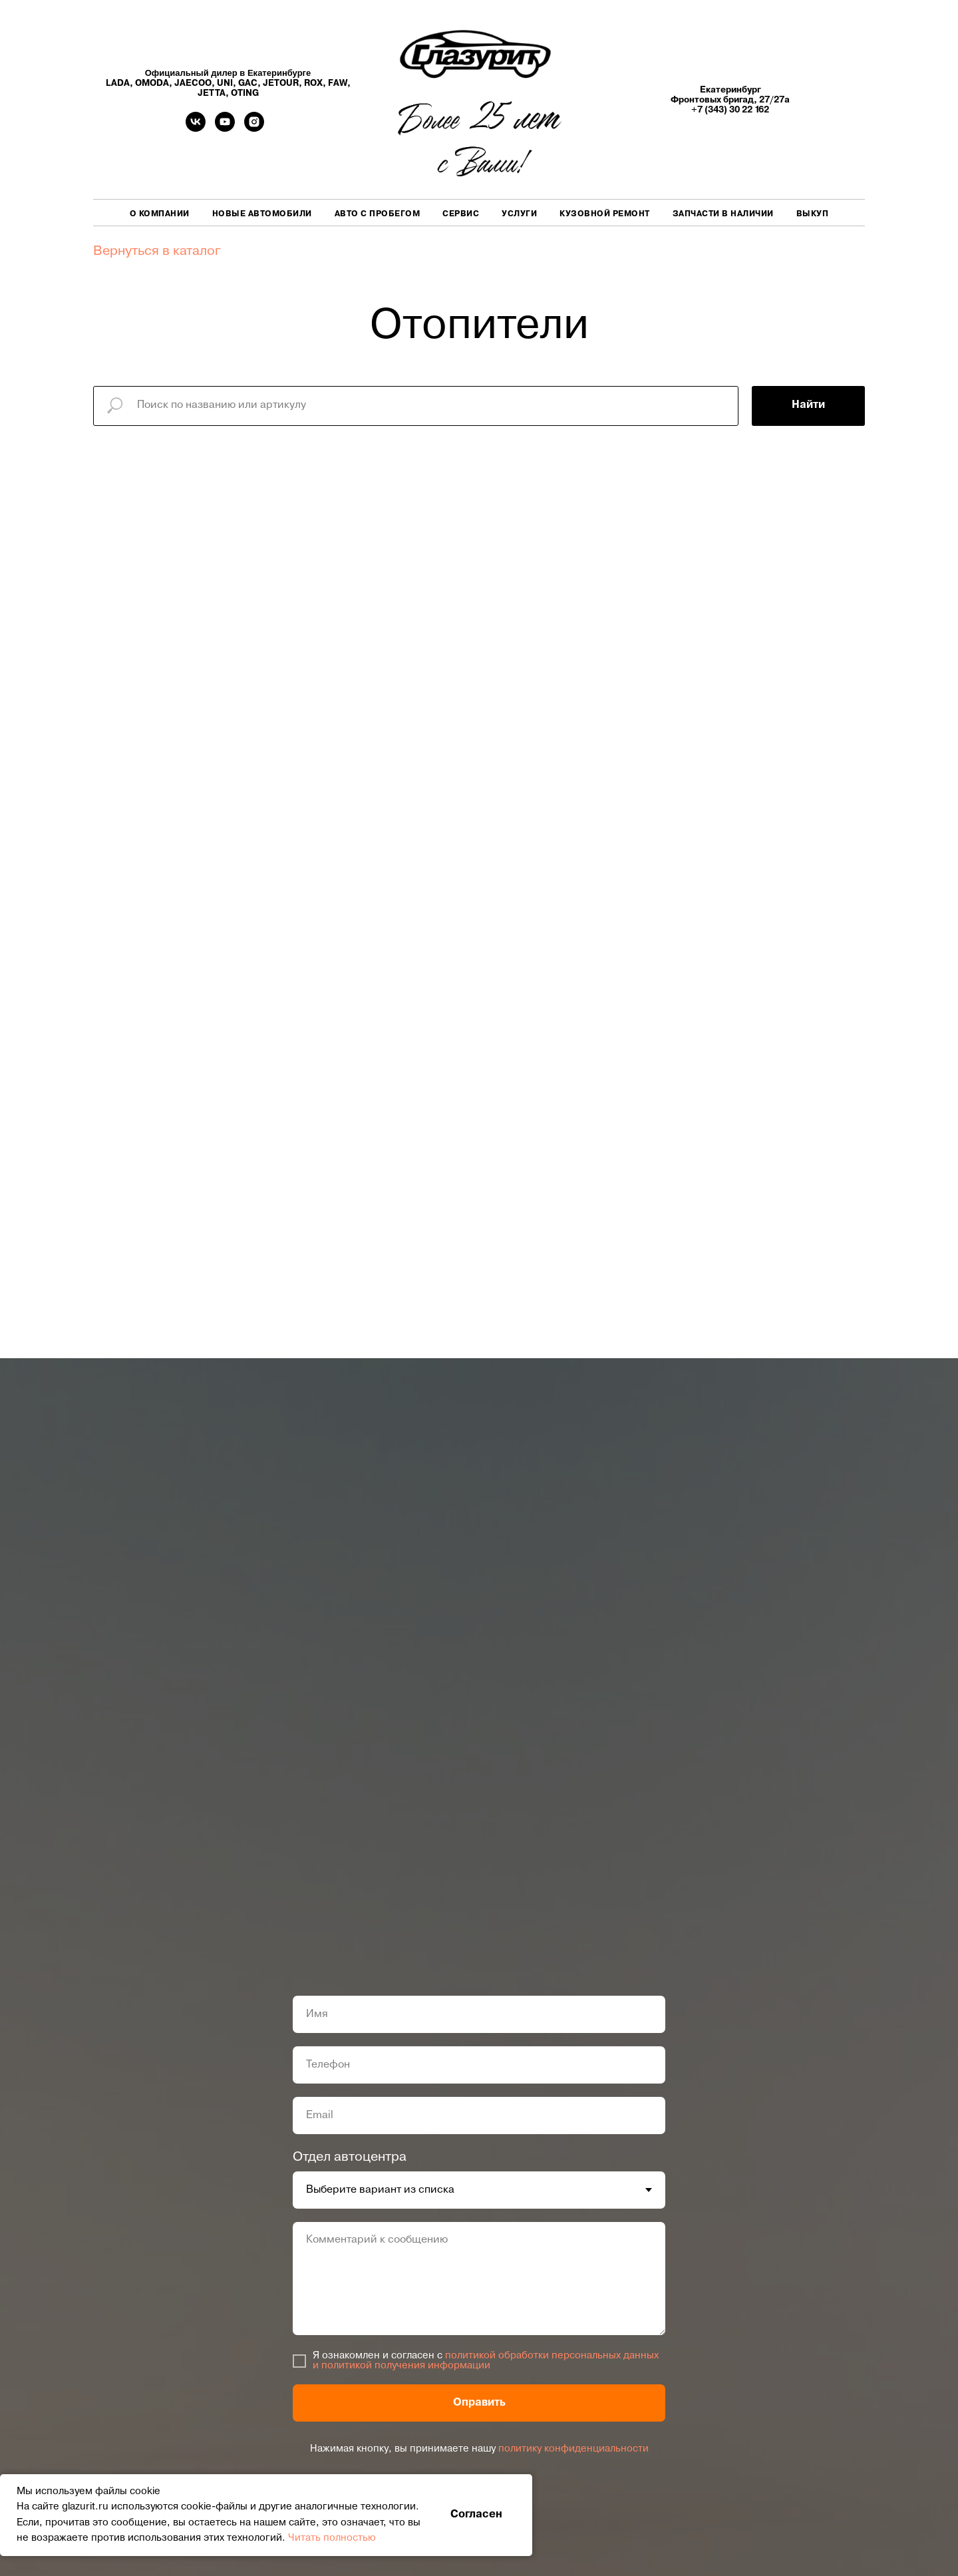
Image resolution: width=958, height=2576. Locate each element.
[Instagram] (254, 128)
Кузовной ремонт (604, 214)
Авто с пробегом (377, 214)
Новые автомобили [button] (262, 214)
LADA (118, 83)
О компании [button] (160, 214)
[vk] (196, 128)
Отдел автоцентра (349, 2157)
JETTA (212, 93)
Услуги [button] (519, 214)
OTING (245, 93)
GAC (247, 83)
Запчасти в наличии (723, 214)
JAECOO (193, 83)
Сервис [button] (460, 214)
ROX (313, 83)
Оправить (479, 2403)
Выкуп (812, 214)
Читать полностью (332, 2538)
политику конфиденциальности (573, 2449)
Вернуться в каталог (157, 252)
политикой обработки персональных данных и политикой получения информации (486, 2360)
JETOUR (281, 83)
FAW (337, 83)
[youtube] (225, 128)
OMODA (152, 83)
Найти (808, 405)
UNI (225, 83)
